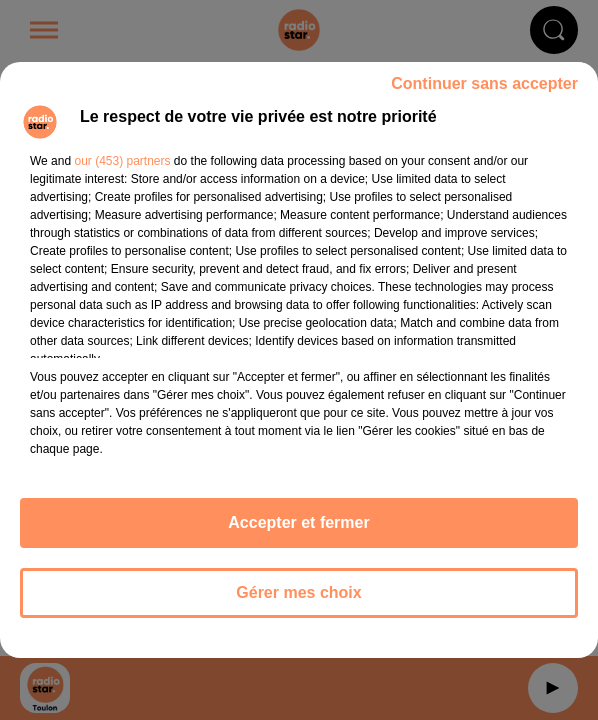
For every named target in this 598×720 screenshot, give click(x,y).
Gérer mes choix (298, 592)
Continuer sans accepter (484, 83)
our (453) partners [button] (122, 161)
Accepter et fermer (298, 522)
